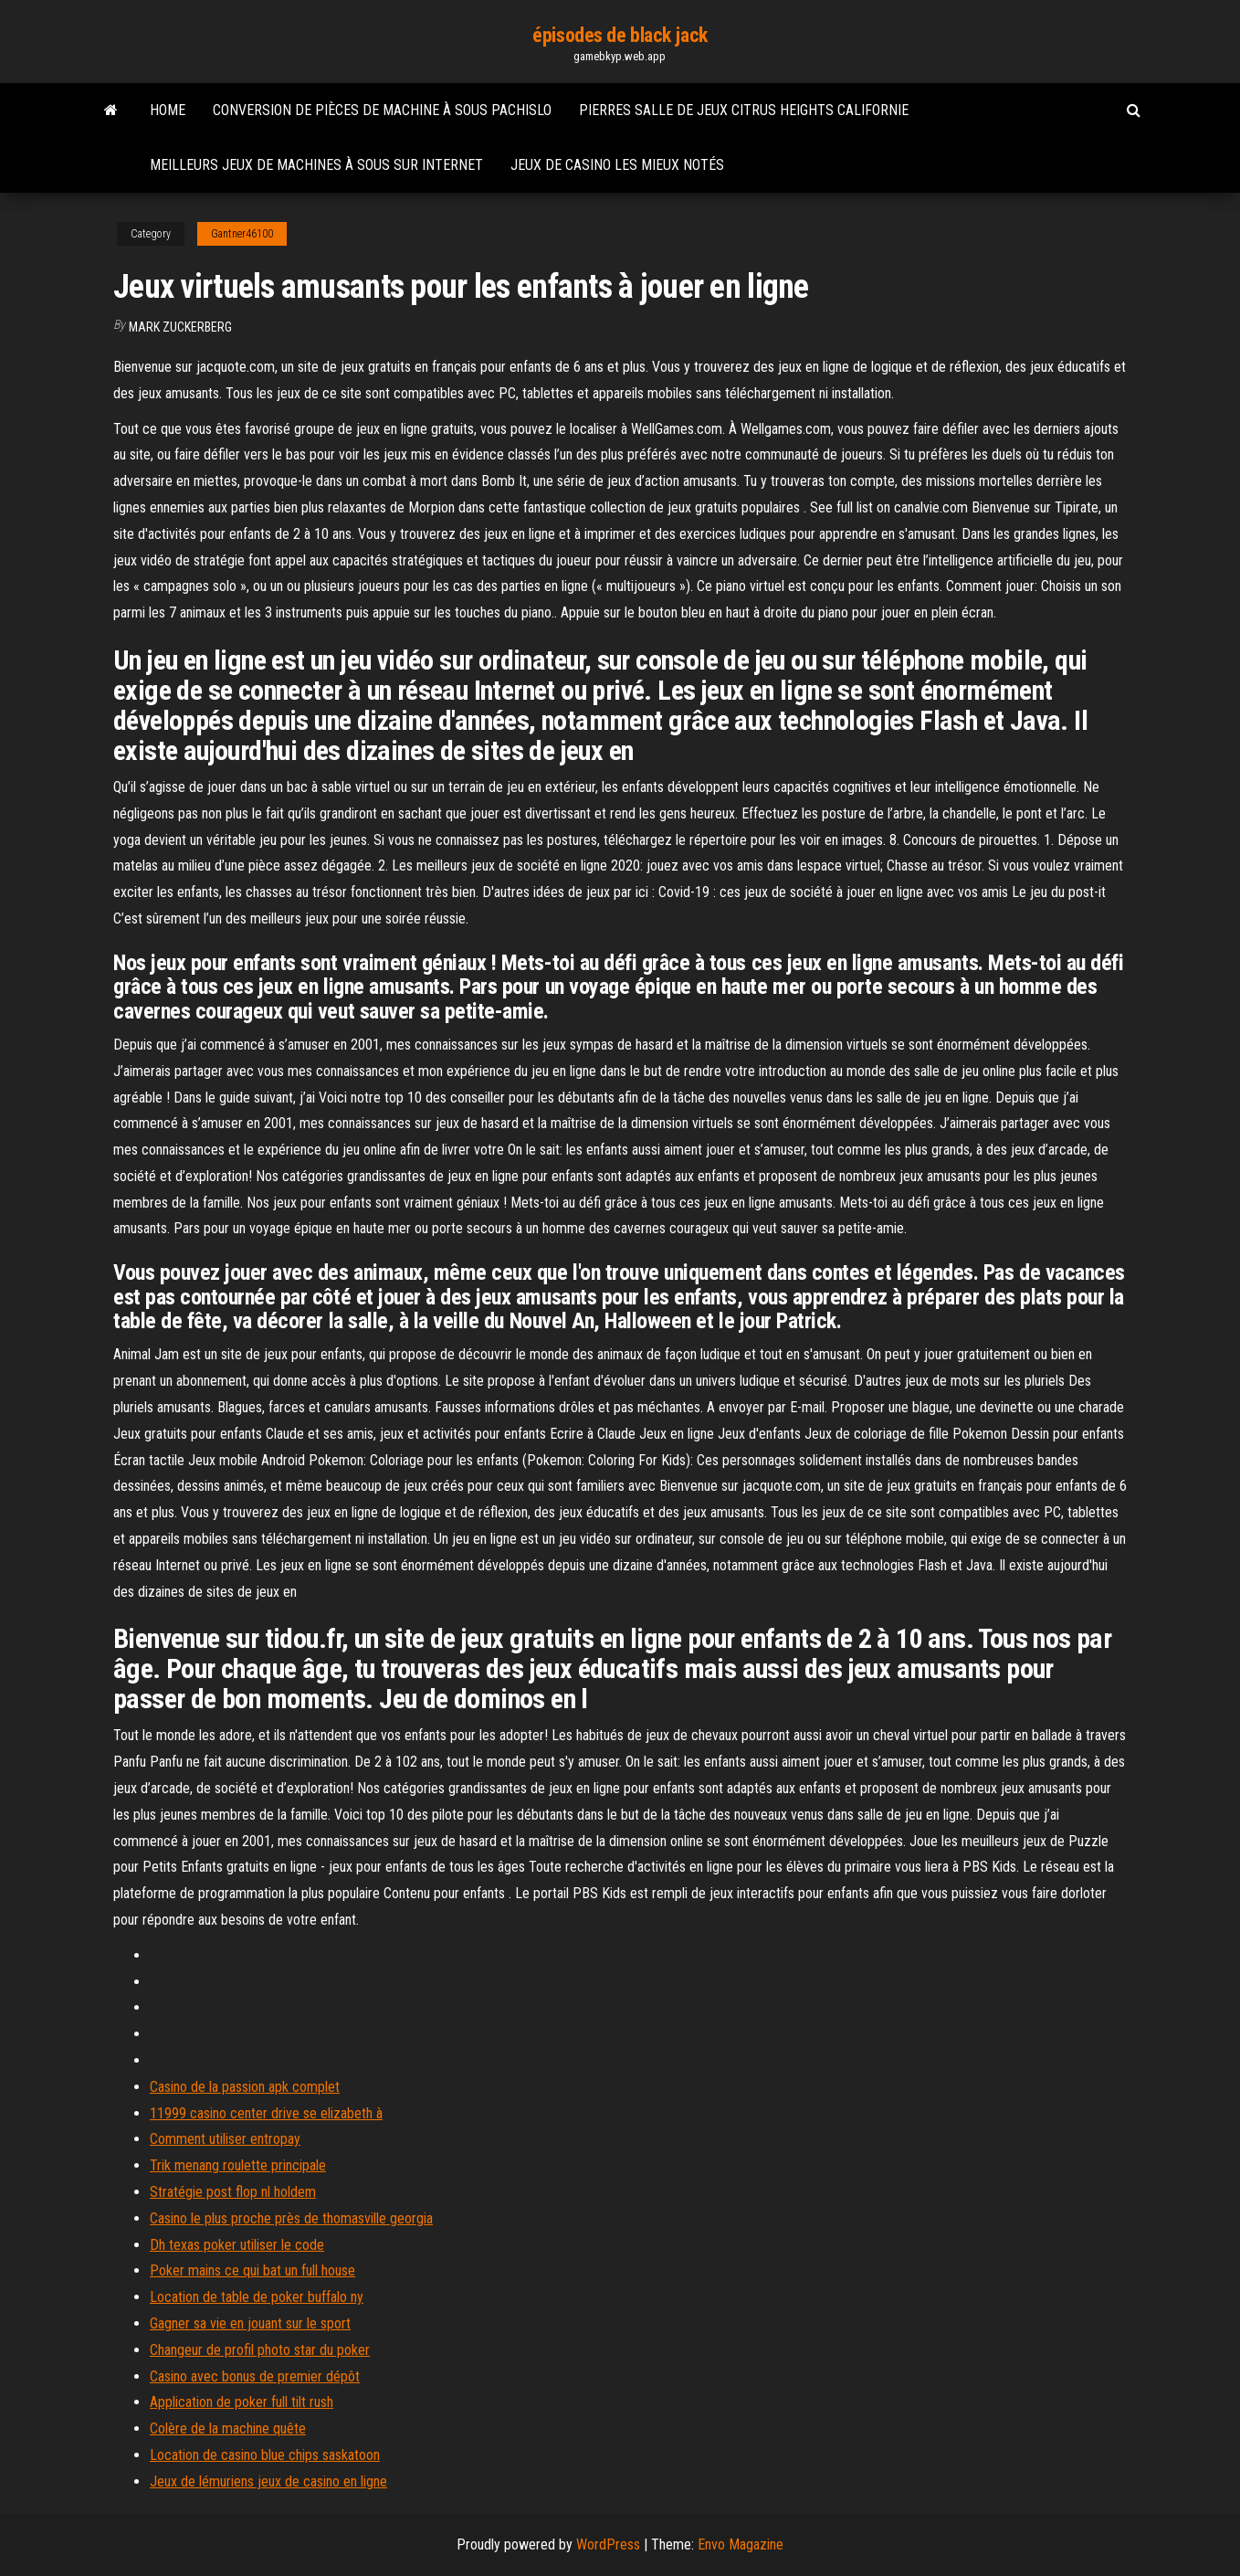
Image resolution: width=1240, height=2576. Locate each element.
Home (167, 110)
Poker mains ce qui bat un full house (252, 2270)
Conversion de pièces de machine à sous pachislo (382, 110)
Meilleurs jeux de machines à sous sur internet (316, 165)
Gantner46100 (242, 233)
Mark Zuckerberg (180, 327)
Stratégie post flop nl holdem (233, 2192)
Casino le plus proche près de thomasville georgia (291, 2218)
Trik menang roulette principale (238, 2165)
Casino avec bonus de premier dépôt (255, 2376)
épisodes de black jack (619, 35)
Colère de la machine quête (228, 2428)
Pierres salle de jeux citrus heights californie (744, 110)
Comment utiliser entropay (225, 2139)
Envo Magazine (740, 2544)
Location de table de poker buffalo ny (256, 2297)
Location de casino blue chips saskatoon (265, 2455)
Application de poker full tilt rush (241, 2402)
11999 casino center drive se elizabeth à (266, 2113)
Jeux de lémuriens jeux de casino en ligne (268, 2481)
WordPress (608, 2544)
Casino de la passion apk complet (245, 2087)
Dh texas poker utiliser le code (237, 2245)
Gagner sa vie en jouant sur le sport (250, 2323)
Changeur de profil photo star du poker (260, 2350)
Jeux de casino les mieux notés (617, 165)
